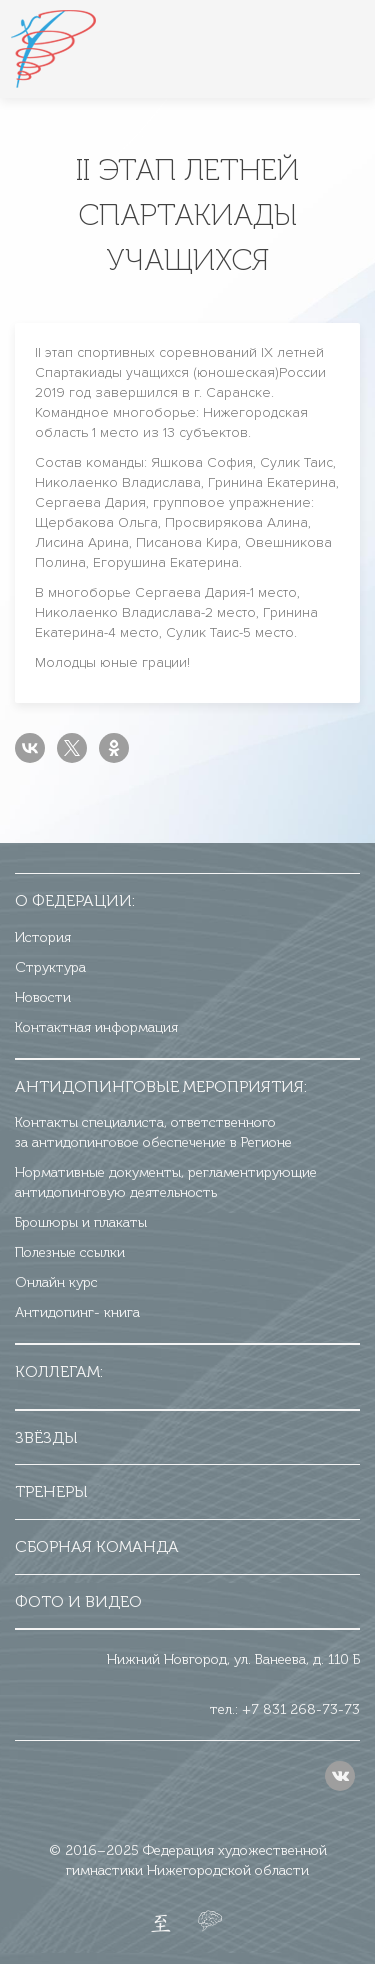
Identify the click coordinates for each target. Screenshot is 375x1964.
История (43, 937)
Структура (50, 967)
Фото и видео (78, 1601)
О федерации (73, 900)
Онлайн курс (56, 1282)
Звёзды (46, 1437)
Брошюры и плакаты (81, 1222)
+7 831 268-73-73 (301, 1709)
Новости (43, 997)
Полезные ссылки (70, 1252)
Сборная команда (97, 1546)
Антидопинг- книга (77, 1312)
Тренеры (51, 1491)
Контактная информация (96, 1027)
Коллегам (57, 1371)
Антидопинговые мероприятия (159, 1086)
